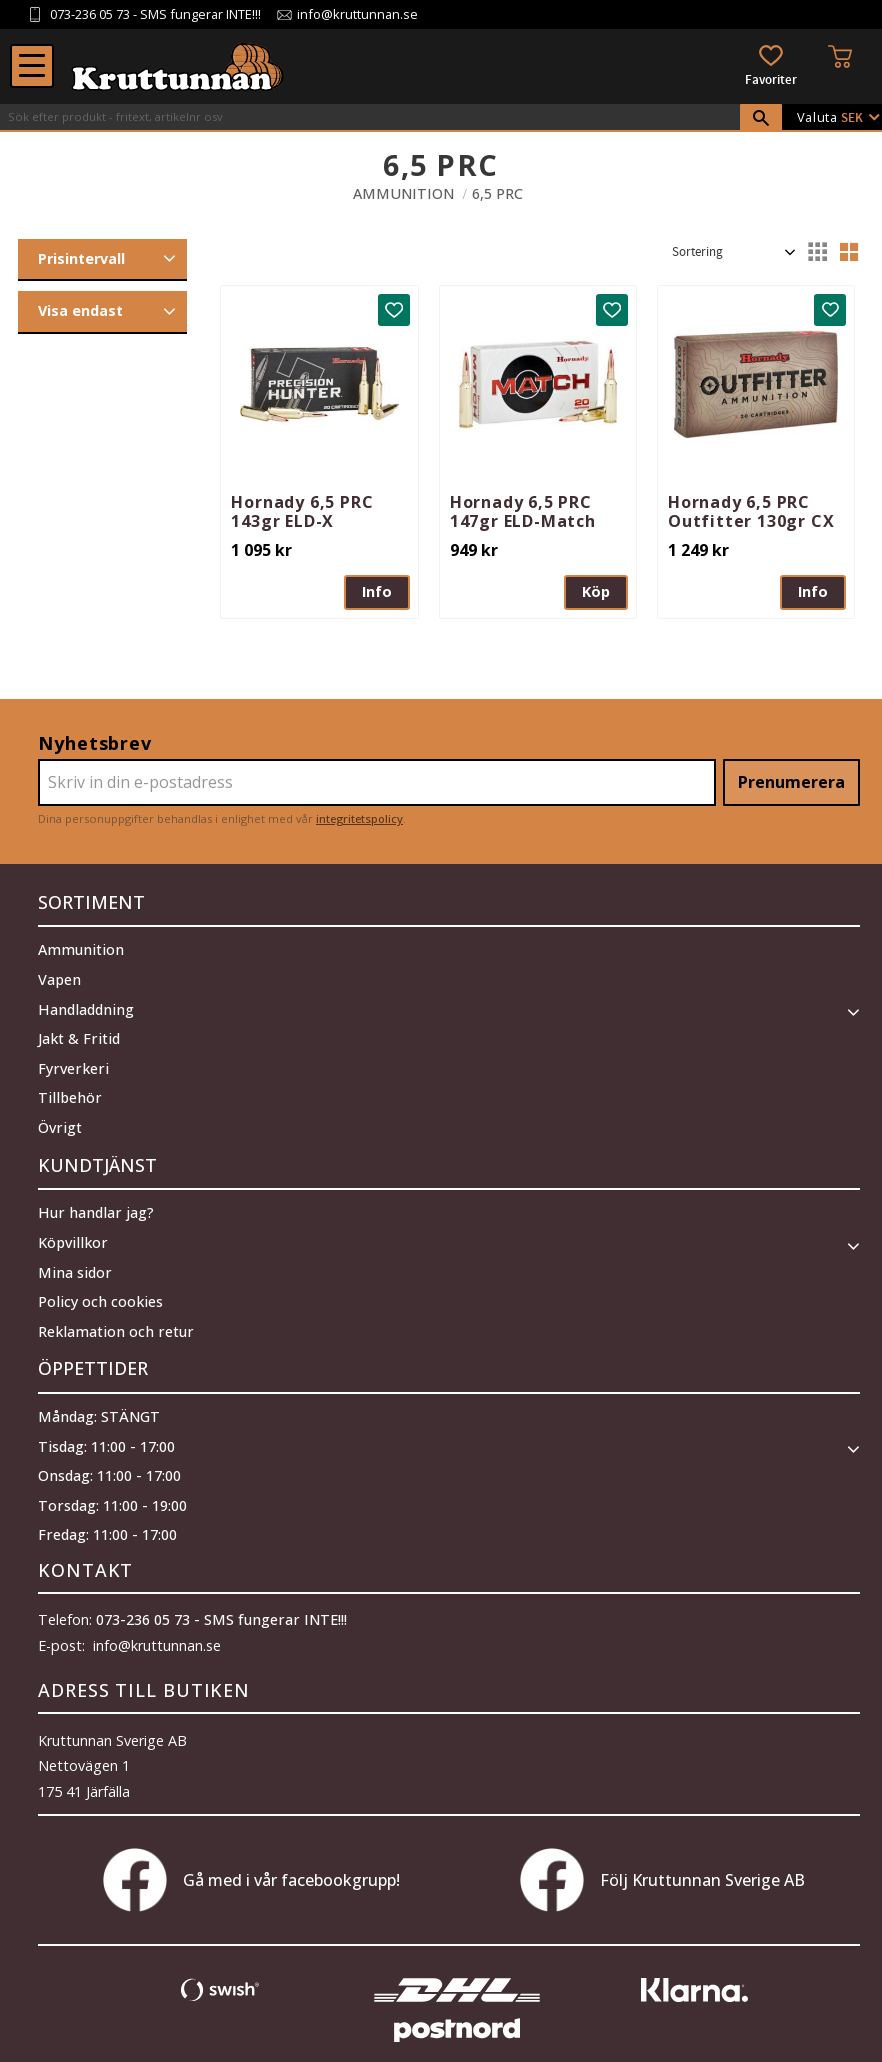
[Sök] (761, 118)
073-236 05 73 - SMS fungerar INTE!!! (221, 1607)
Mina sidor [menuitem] (75, 1263)
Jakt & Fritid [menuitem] (79, 1034)
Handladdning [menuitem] (86, 1005)
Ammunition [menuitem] (81, 945)
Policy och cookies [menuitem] (100, 1293)
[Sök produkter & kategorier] (370, 117)
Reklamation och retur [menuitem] (116, 1323)
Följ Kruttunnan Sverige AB (662, 1868)
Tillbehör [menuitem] (70, 1093)
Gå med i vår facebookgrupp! (251, 1868)
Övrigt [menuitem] (60, 1123)
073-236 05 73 (90, 14)
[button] (32, 66)
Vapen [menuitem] (59, 975)
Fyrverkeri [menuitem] (73, 1064)
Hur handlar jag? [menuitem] (96, 1204)
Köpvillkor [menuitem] (73, 1234)
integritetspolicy (359, 818)
